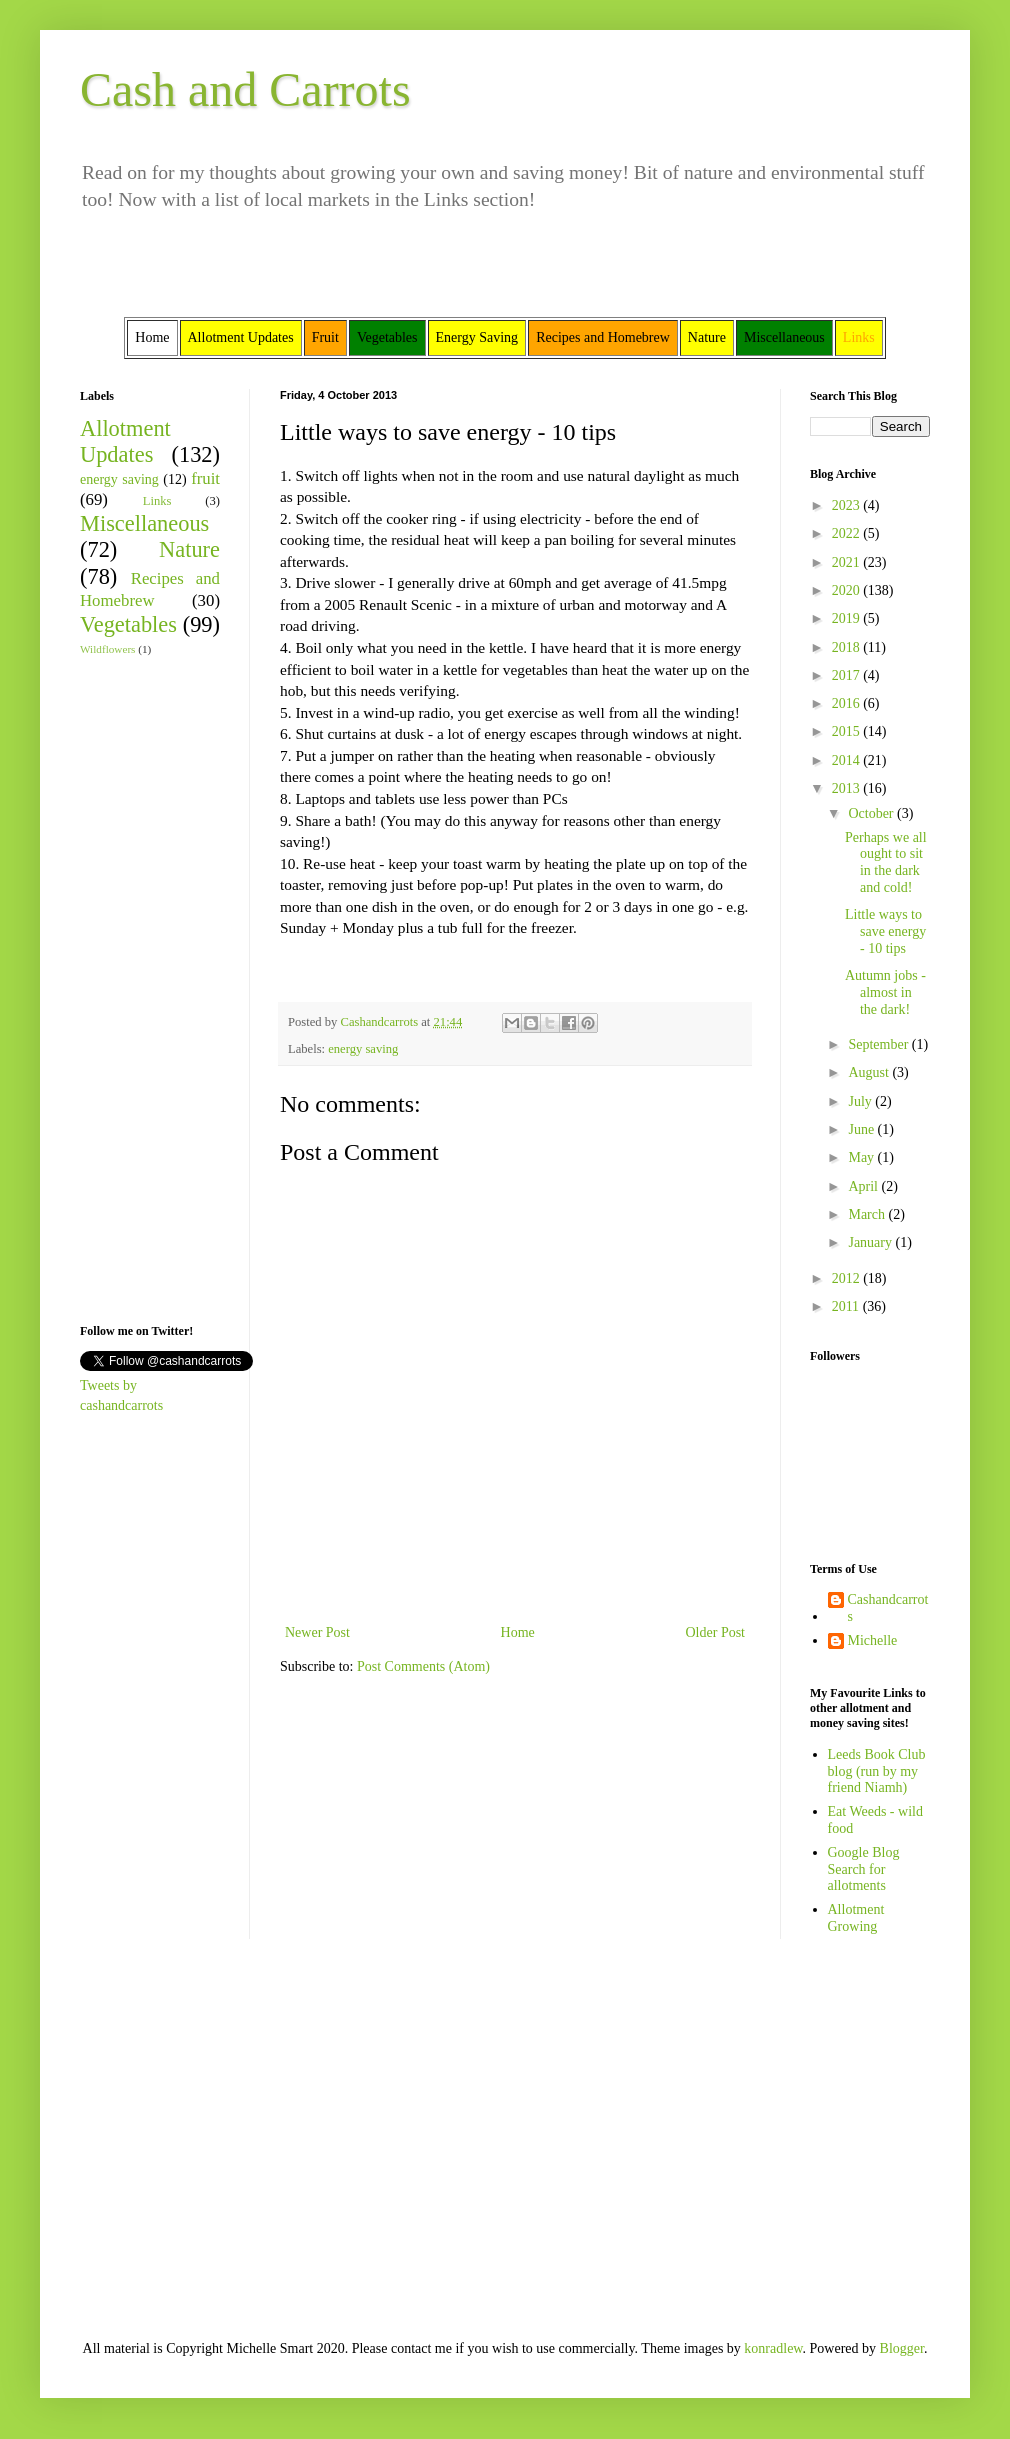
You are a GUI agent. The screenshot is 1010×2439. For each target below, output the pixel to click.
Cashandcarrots (888, 1608)
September (879, 1044)
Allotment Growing (856, 1918)
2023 (848, 505)
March (868, 1214)
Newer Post (317, 1632)
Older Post (716, 1632)
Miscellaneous (144, 523)
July (861, 1101)
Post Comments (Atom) (423, 1666)
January (871, 1242)
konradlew (773, 2348)
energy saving (363, 1049)
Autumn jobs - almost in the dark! (885, 992)
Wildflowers (107, 649)
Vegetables (128, 624)
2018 (848, 647)
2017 (848, 675)
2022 (848, 533)
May (862, 1157)
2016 (848, 703)
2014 (848, 760)
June (862, 1129)
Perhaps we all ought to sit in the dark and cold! (886, 862)
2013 (848, 788)
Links (157, 501)
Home (518, 1632)
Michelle (873, 1640)
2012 (848, 1278)
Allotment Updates (125, 442)
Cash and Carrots (245, 89)
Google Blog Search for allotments (864, 1869)
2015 (848, 731)
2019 (848, 618)
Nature (189, 549)
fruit (205, 478)
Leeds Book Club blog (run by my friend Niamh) (877, 1771)
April (864, 1186)
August (870, 1072)
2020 (848, 590)
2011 (847, 1306)
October (872, 813)
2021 (848, 562)
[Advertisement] (140, 988)
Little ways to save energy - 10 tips (885, 931)
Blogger (902, 2348)
